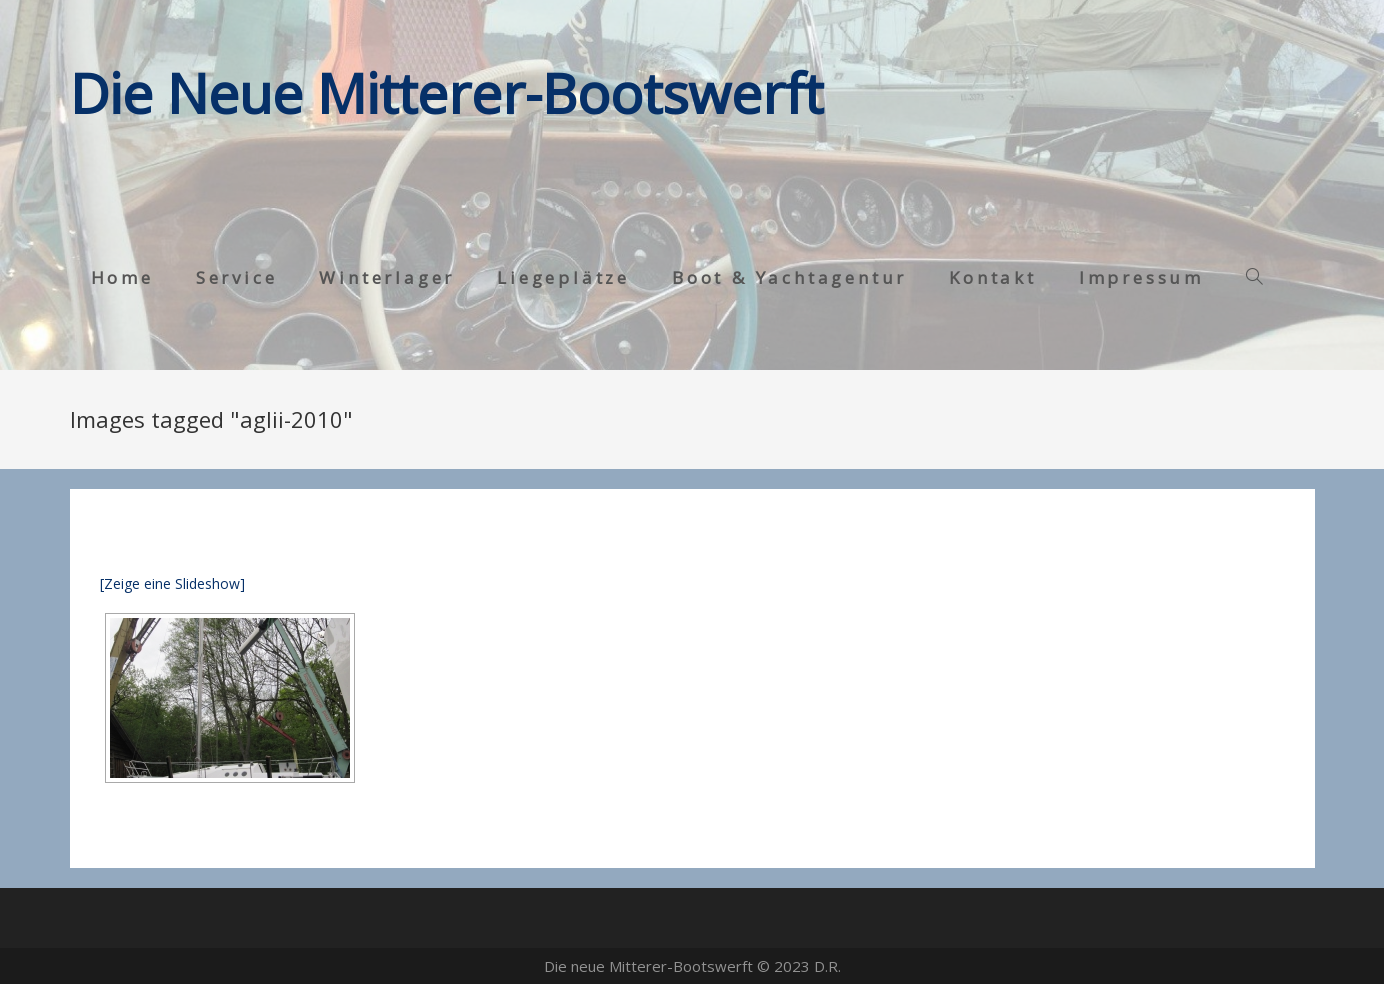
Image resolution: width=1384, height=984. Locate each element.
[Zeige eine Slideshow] (172, 583)
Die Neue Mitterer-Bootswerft (446, 92)
